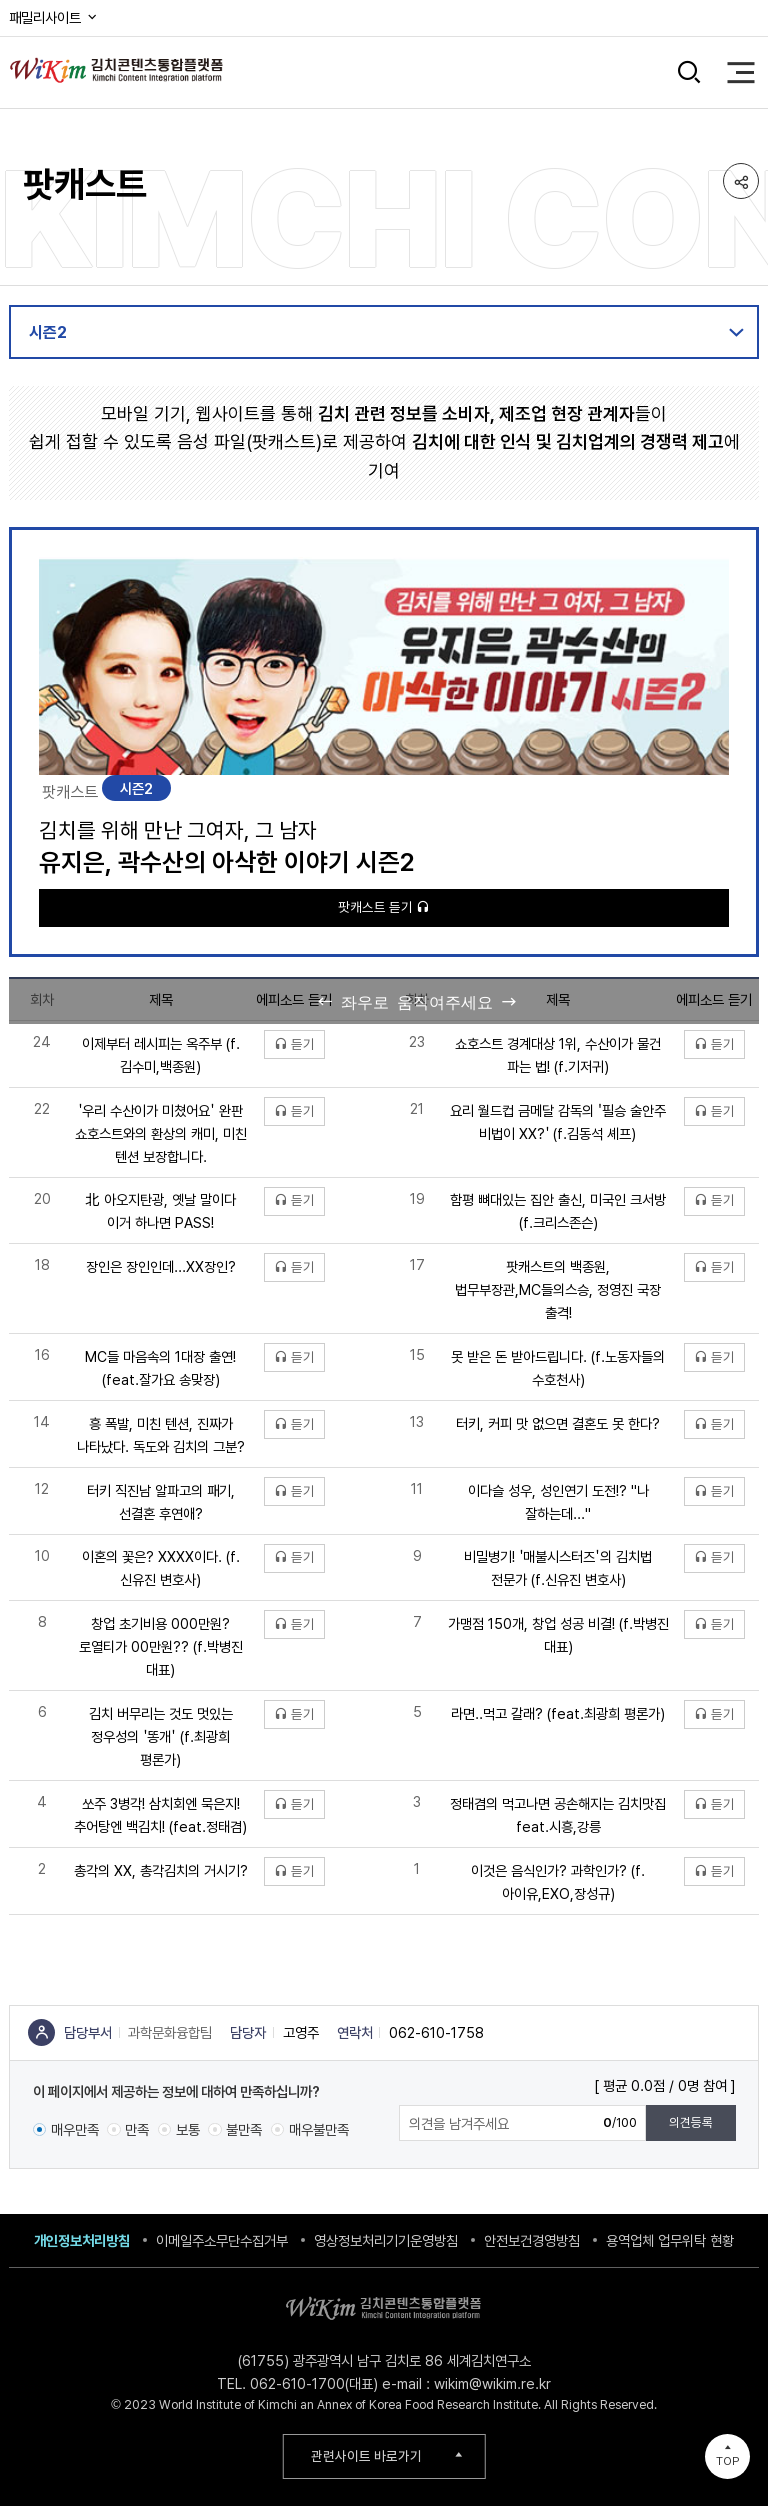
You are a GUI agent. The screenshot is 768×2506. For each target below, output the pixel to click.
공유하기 (741, 181)
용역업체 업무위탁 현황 (670, 2240)
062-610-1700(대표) (314, 2383)
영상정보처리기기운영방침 (386, 2240)
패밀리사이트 (54, 17)
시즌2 (48, 332)
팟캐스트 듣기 (384, 907)
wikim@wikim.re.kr (492, 2383)
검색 (690, 72)
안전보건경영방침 (532, 2240)
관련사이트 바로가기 (366, 2456)
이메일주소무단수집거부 (222, 2240)
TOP (728, 2461)
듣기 (294, 1044)
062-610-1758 (436, 2032)
